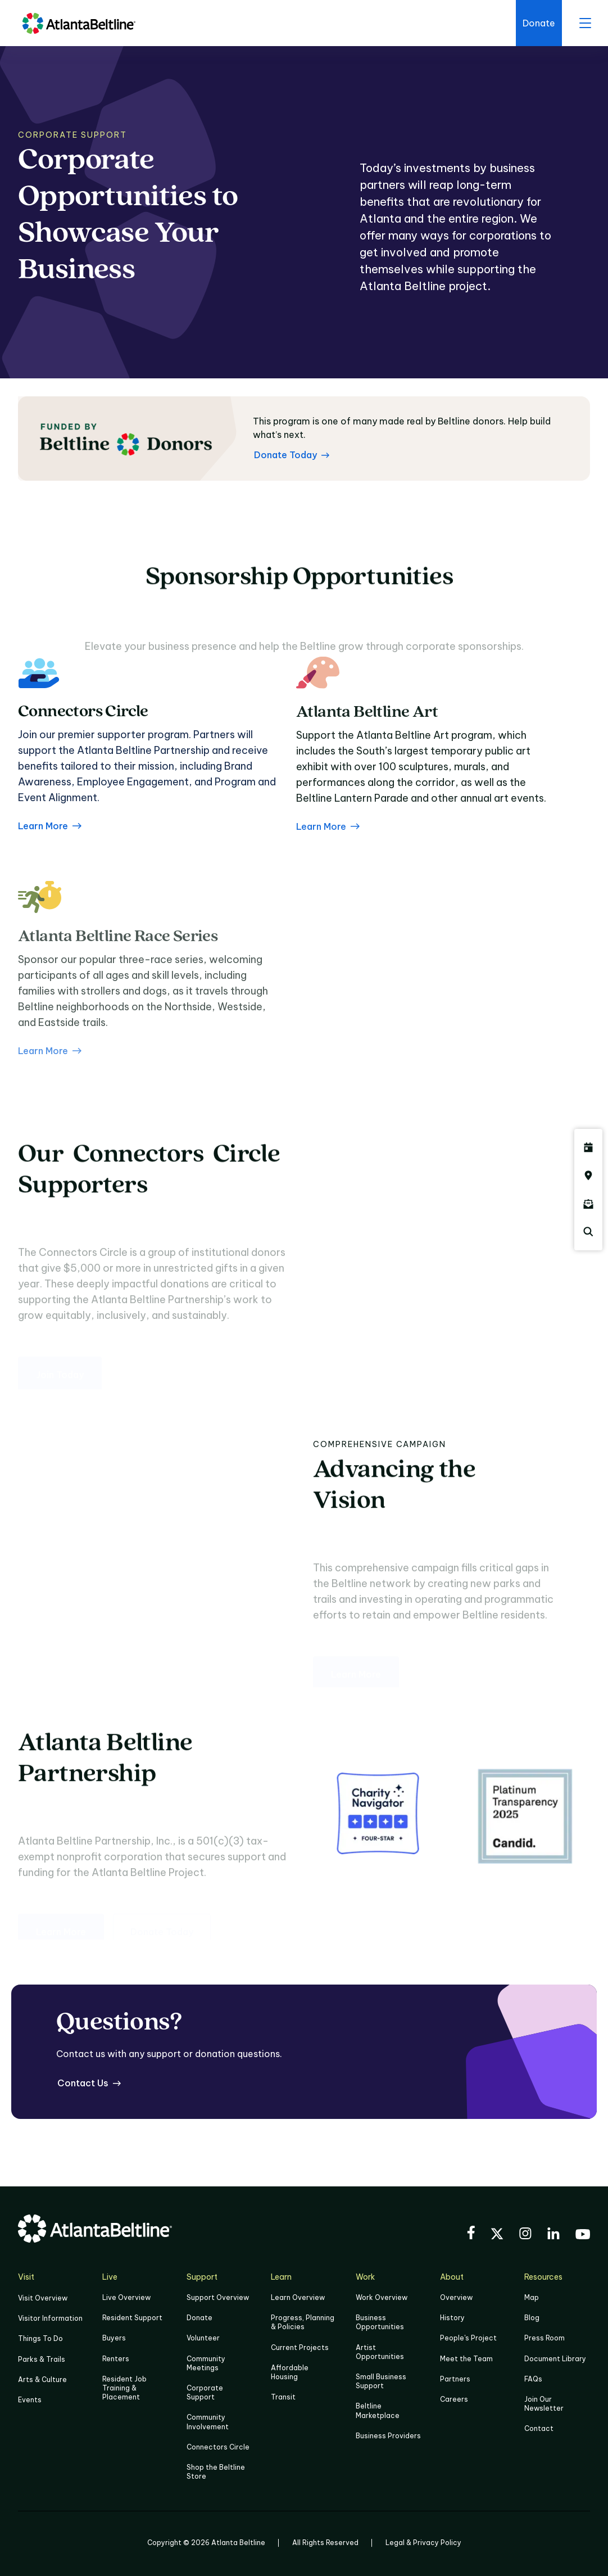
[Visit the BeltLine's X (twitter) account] (497, 2235)
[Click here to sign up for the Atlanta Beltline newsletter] (588, 1204)
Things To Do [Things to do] (40, 2338)
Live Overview (126, 2297)
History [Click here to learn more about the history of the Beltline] (452, 2317)
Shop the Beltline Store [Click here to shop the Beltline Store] (216, 2471)
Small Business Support (381, 2381)
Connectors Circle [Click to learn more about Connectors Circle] (218, 2447)
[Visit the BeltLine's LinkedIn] (553, 2235)
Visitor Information (50, 2318)
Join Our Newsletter (544, 2403)
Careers (454, 2399)
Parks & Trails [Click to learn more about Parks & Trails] (41, 2359)
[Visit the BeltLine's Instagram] (525, 2235)
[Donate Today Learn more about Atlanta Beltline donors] (291, 455)
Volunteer (203, 2338)
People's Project (468, 2338)
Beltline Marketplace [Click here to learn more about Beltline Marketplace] (378, 2410)
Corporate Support (205, 2392)
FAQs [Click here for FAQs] (533, 2379)
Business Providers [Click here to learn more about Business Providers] (388, 2436)
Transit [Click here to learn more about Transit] (283, 2397)
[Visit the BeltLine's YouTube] (582, 2236)
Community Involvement (208, 2421)
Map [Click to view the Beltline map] (531, 2297)
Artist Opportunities (380, 2352)
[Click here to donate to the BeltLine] (539, 23)
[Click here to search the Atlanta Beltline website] (588, 1232)
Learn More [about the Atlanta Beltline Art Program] (328, 869)
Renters (115, 2358)
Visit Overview (42, 2298)
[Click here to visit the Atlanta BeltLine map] (588, 1176)
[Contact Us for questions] (89, 2083)
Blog (531, 2317)
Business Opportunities (380, 2322)
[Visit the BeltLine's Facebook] (471, 2234)
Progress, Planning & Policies (302, 2322)
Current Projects (300, 2347)
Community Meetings (206, 2363)
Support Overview (218, 2297)
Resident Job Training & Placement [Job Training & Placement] (124, 2388)
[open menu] (585, 23)
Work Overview (381, 2297)
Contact (538, 2428)
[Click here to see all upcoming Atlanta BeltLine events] (588, 1147)
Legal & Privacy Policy (423, 2542)
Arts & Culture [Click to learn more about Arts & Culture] (42, 2379)
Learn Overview (298, 2297)
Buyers (114, 2338)
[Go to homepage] (78, 23)
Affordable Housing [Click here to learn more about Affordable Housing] (289, 2372)
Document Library (555, 2358)
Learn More (49, 842)
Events (30, 2400)
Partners (455, 2379)
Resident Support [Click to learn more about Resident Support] (132, 2317)
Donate (199, 2317)
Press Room (544, 2338)
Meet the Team (466, 2358)
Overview (456, 2297)
